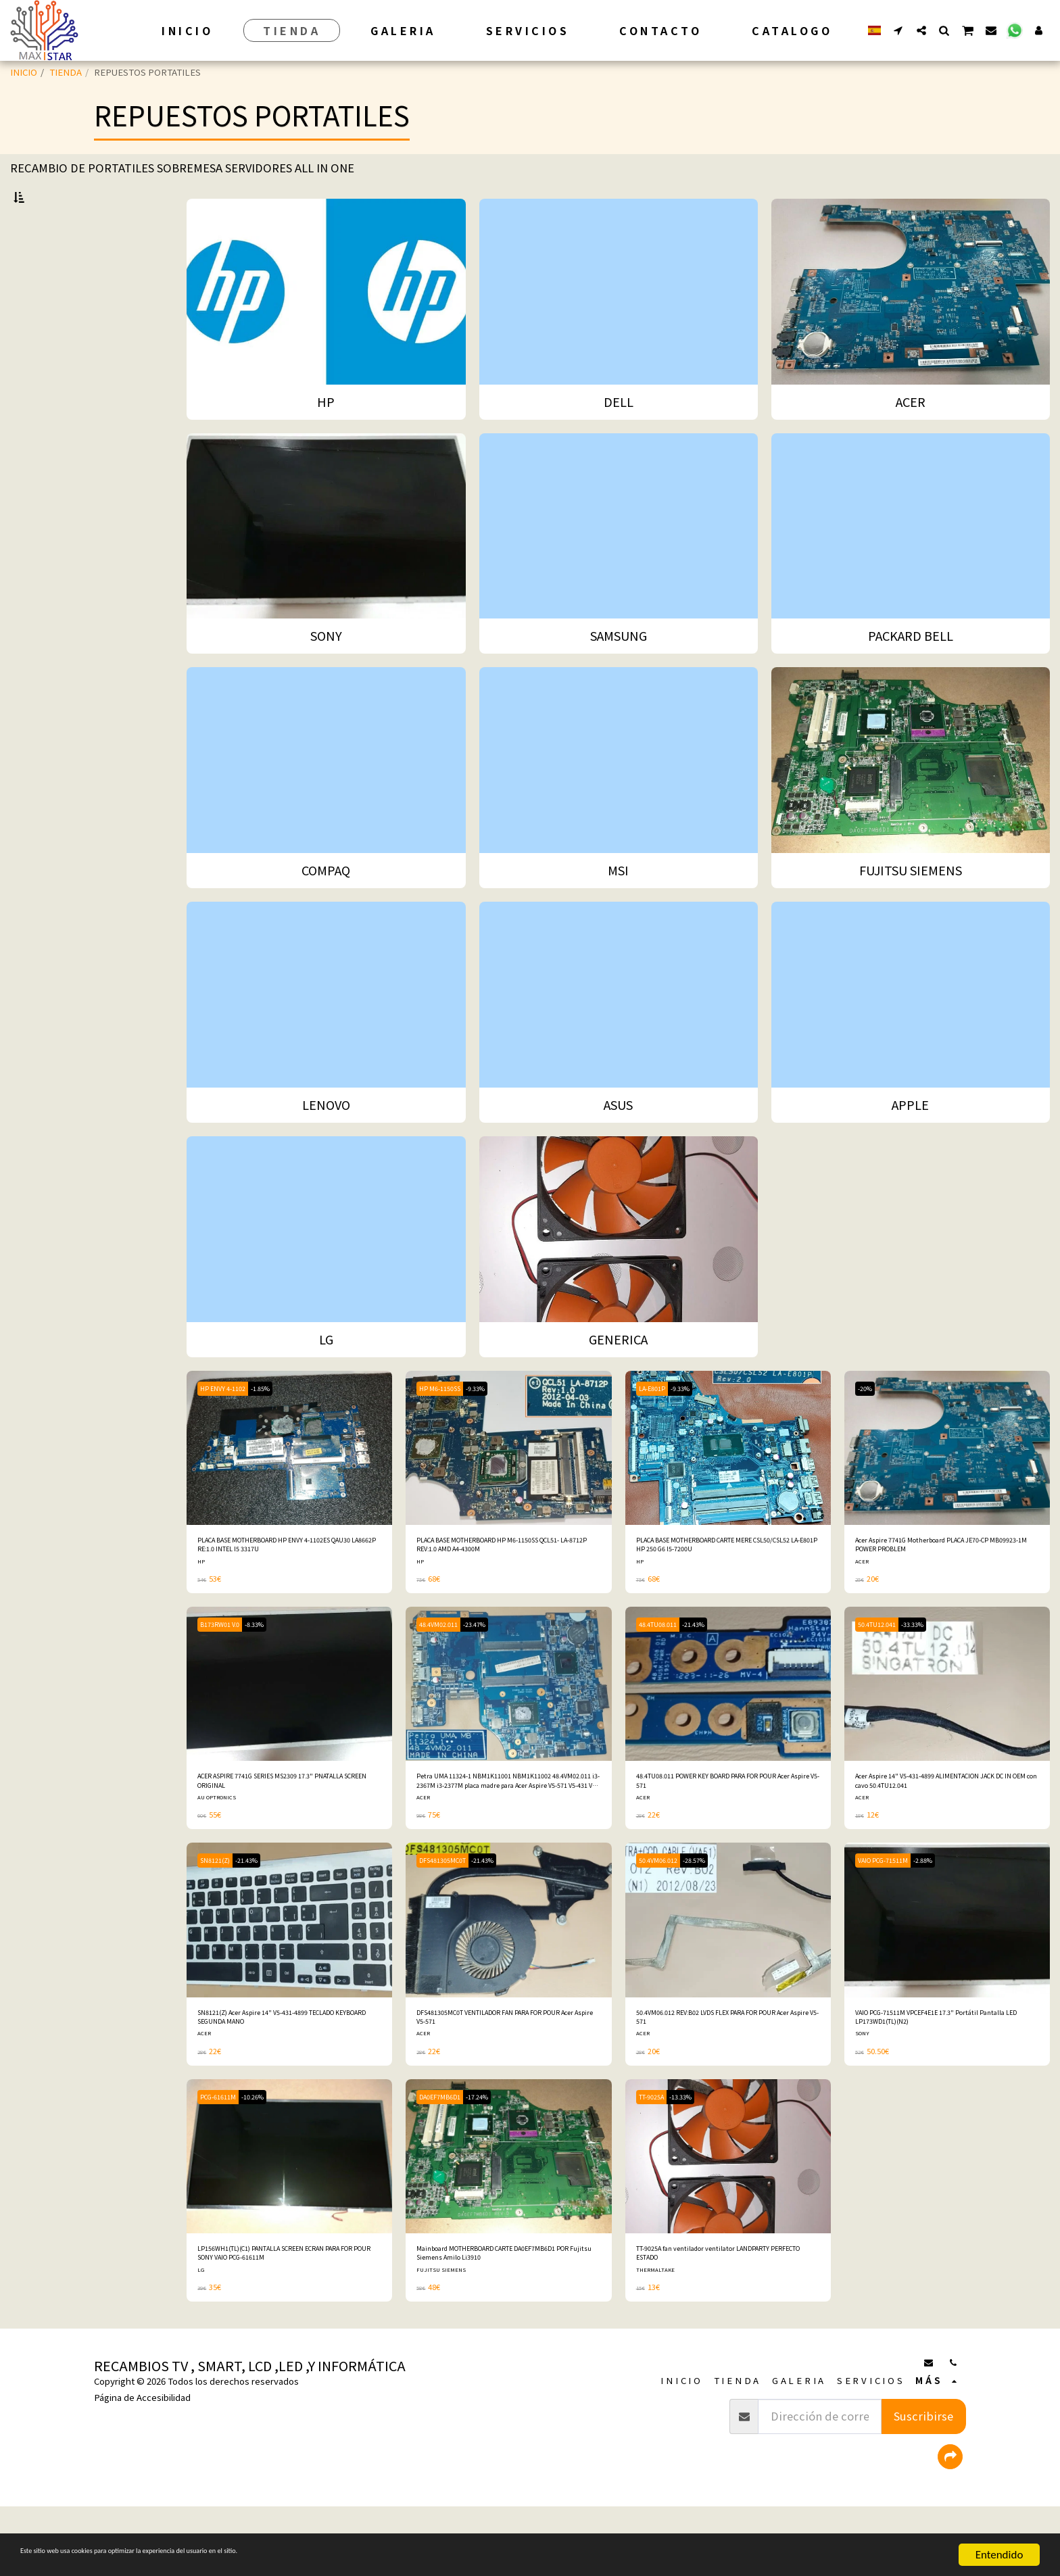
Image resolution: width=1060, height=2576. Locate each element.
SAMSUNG (46, 350)
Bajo (44, 852)
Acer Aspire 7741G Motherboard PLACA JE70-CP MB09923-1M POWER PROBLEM (940, 1585)
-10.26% (271, 2158)
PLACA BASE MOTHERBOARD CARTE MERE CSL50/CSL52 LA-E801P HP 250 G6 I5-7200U (726, 1585)
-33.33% (931, 1668)
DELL (36, 297)
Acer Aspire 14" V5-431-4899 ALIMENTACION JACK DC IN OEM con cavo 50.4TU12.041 (946, 1829)
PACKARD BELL (58, 367)
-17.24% (495, 2158)
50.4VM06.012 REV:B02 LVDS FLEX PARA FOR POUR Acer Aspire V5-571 (718, 2074)
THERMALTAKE (658, 2339)
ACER (36, 315)
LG (31, 489)
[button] (898, 30)
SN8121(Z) (221, 1913)
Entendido (999, 2555)
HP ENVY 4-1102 (229, 1423)
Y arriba (52, 925)
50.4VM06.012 (665, 1913)
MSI (33, 402)
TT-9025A (657, 2158)
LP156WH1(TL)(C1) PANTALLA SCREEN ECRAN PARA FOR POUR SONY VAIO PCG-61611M (283, 2319)
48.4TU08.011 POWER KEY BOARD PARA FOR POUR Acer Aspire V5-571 (718, 1829)
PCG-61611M (225, 2158)
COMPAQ (43, 385)
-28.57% (712, 1913)
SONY (37, 332)
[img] (289, 1483)
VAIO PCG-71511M (891, 1913)
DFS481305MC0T (450, 1913)
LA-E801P (657, 1423)
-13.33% (697, 2158)
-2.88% (944, 1913)
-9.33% (492, 1423)
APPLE (39, 472)
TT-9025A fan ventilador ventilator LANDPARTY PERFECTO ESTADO (705, 2319)
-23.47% (492, 1668)
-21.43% (712, 1668)
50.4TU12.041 (884, 1668)
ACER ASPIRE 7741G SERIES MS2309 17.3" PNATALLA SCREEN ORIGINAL (282, 1829)
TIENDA (65, 72)
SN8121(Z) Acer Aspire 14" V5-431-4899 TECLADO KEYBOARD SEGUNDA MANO (278, 2074)
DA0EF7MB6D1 (446, 2158)
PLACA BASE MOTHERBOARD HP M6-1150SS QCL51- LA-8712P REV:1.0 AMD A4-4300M (502, 1585)
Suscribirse (923, 2486)
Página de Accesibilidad (142, 2467)
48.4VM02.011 (445, 1668)
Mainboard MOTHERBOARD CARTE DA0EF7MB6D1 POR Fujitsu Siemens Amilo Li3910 (504, 2319)
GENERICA (46, 507)
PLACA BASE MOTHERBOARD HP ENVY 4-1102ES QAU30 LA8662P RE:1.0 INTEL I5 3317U (284, 1585)
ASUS (36, 455)
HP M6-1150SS (446, 1423)
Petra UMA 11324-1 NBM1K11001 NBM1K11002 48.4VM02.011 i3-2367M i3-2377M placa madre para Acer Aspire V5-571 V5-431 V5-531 (505, 1829)
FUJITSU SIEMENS (62, 420)
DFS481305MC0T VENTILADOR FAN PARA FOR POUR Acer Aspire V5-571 (501, 2074)
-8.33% (271, 1668)
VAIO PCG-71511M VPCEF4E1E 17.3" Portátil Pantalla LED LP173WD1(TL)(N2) (944, 2074)
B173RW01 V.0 (226, 1668)
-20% (869, 1423)
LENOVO (43, 437)
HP (31, 280)
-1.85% (277, 1423)
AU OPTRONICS (219, 1849)
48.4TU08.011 (665, 1668)
